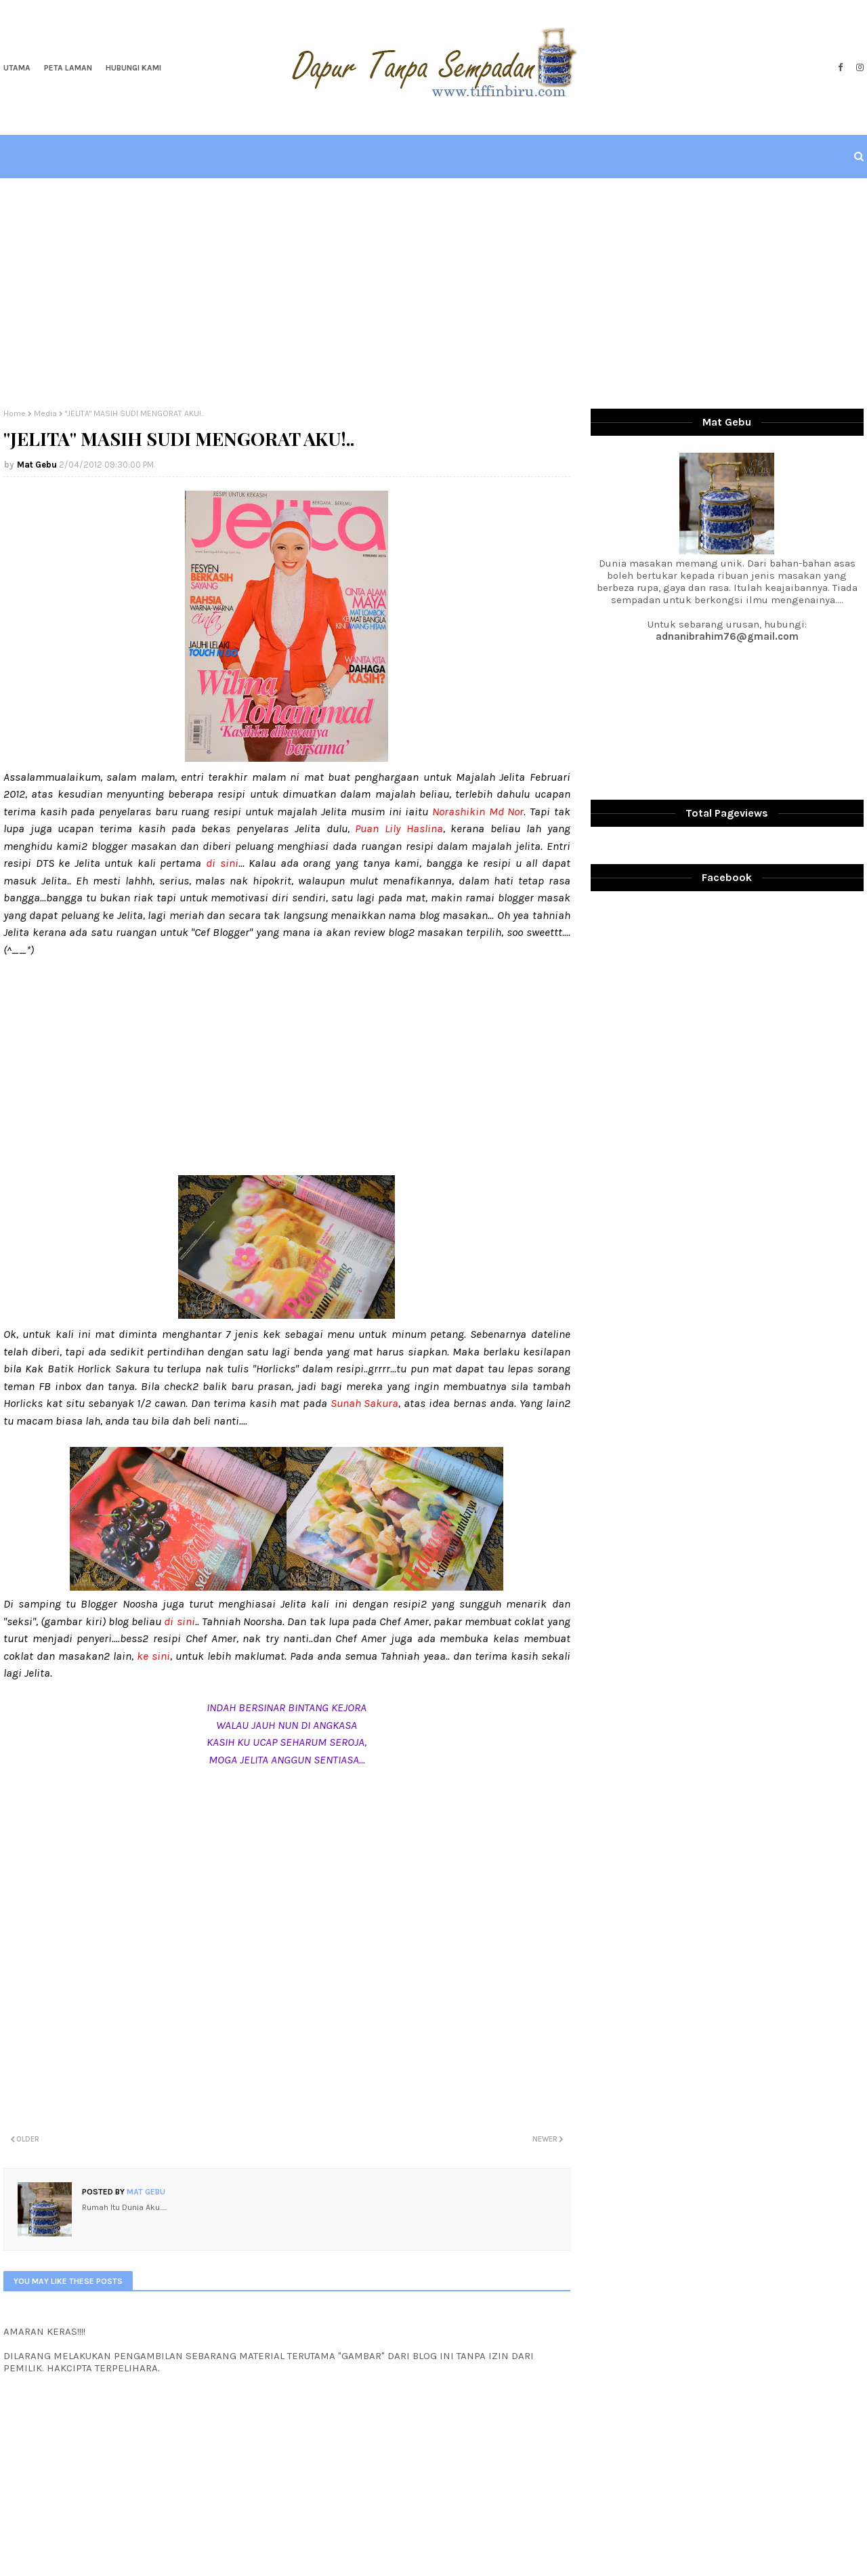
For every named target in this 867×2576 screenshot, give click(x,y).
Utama (16, 68)
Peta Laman (68, 68)
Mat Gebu (37, 464)
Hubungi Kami (133, 68)
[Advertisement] (433, 293)
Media (45, 413)
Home (14, 413)
